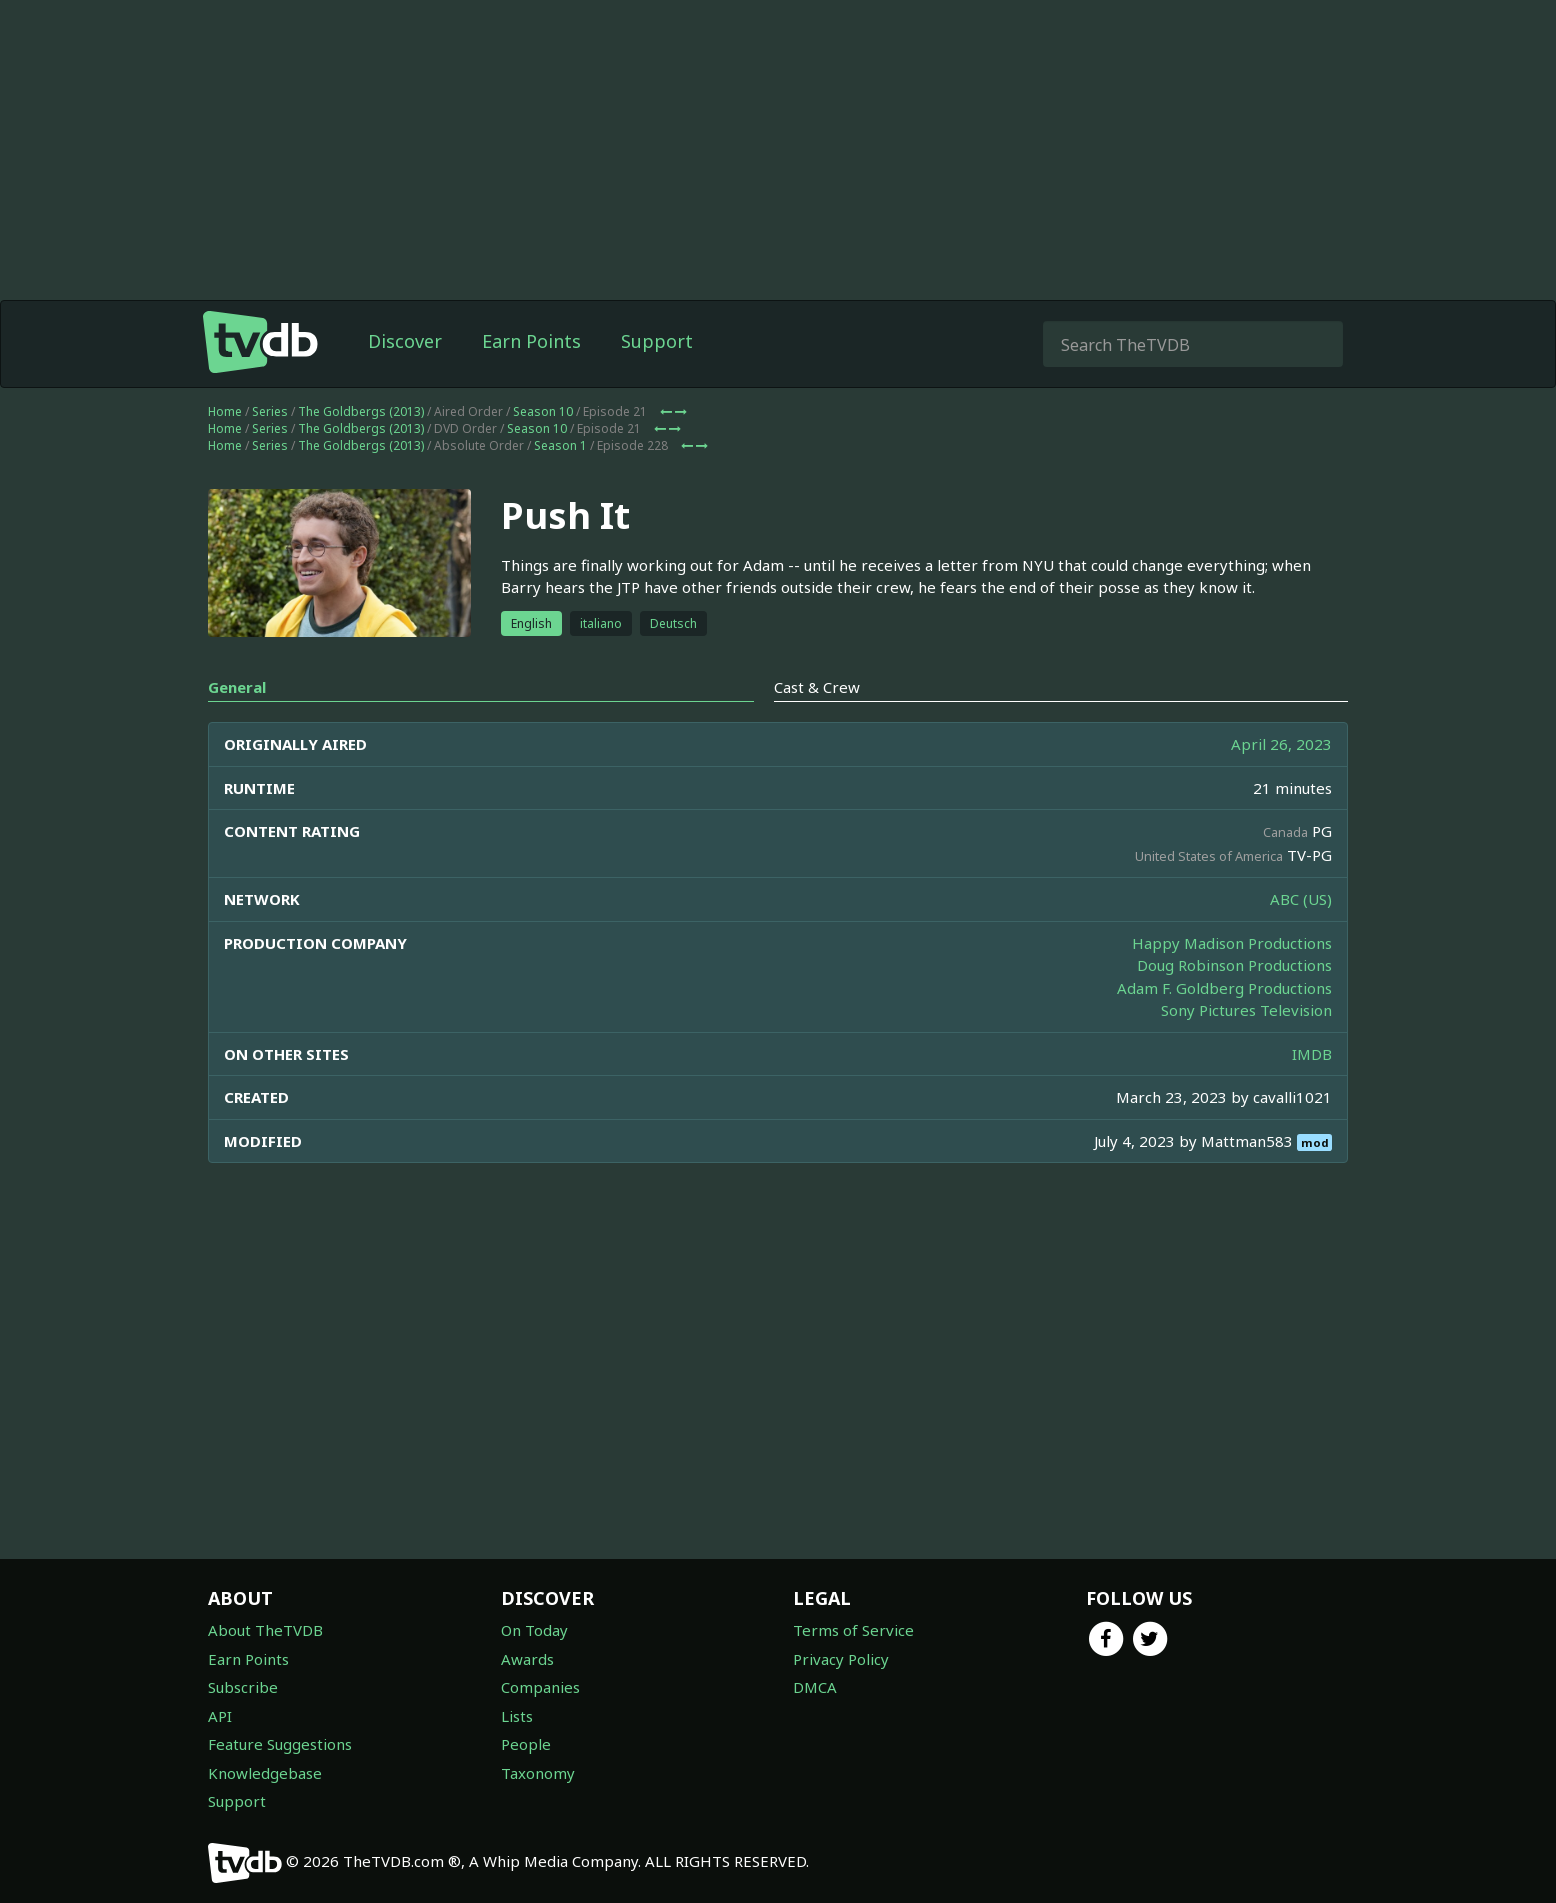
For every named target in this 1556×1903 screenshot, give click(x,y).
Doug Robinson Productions (1234, 965)
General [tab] (237, 687)
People (526, 1744)
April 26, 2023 (1281, 744)
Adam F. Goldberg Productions (1224, 988)
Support (657, 341)
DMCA (815, 1687)
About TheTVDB (265, 1630)
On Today (534, 1630)
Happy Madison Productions (1232, 943)
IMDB (1312, 1054)
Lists (517, 1716)
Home (225, 411)
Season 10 (543, 411)
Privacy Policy (841, 1659)
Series (270, 411)
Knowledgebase (265, 1773)
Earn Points (531, 341)
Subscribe (243, 1687)
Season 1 (560, 445)
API (220, 1716)
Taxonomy (538, 1773)
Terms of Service (853, 1630)
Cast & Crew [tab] (817, 687)
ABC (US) (1301, 899)
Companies (540, 1687)
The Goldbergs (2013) (361, 411)
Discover (405, 341)
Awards (527, 1659)
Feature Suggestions (280, 1744)
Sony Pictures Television (1246, 1010)
